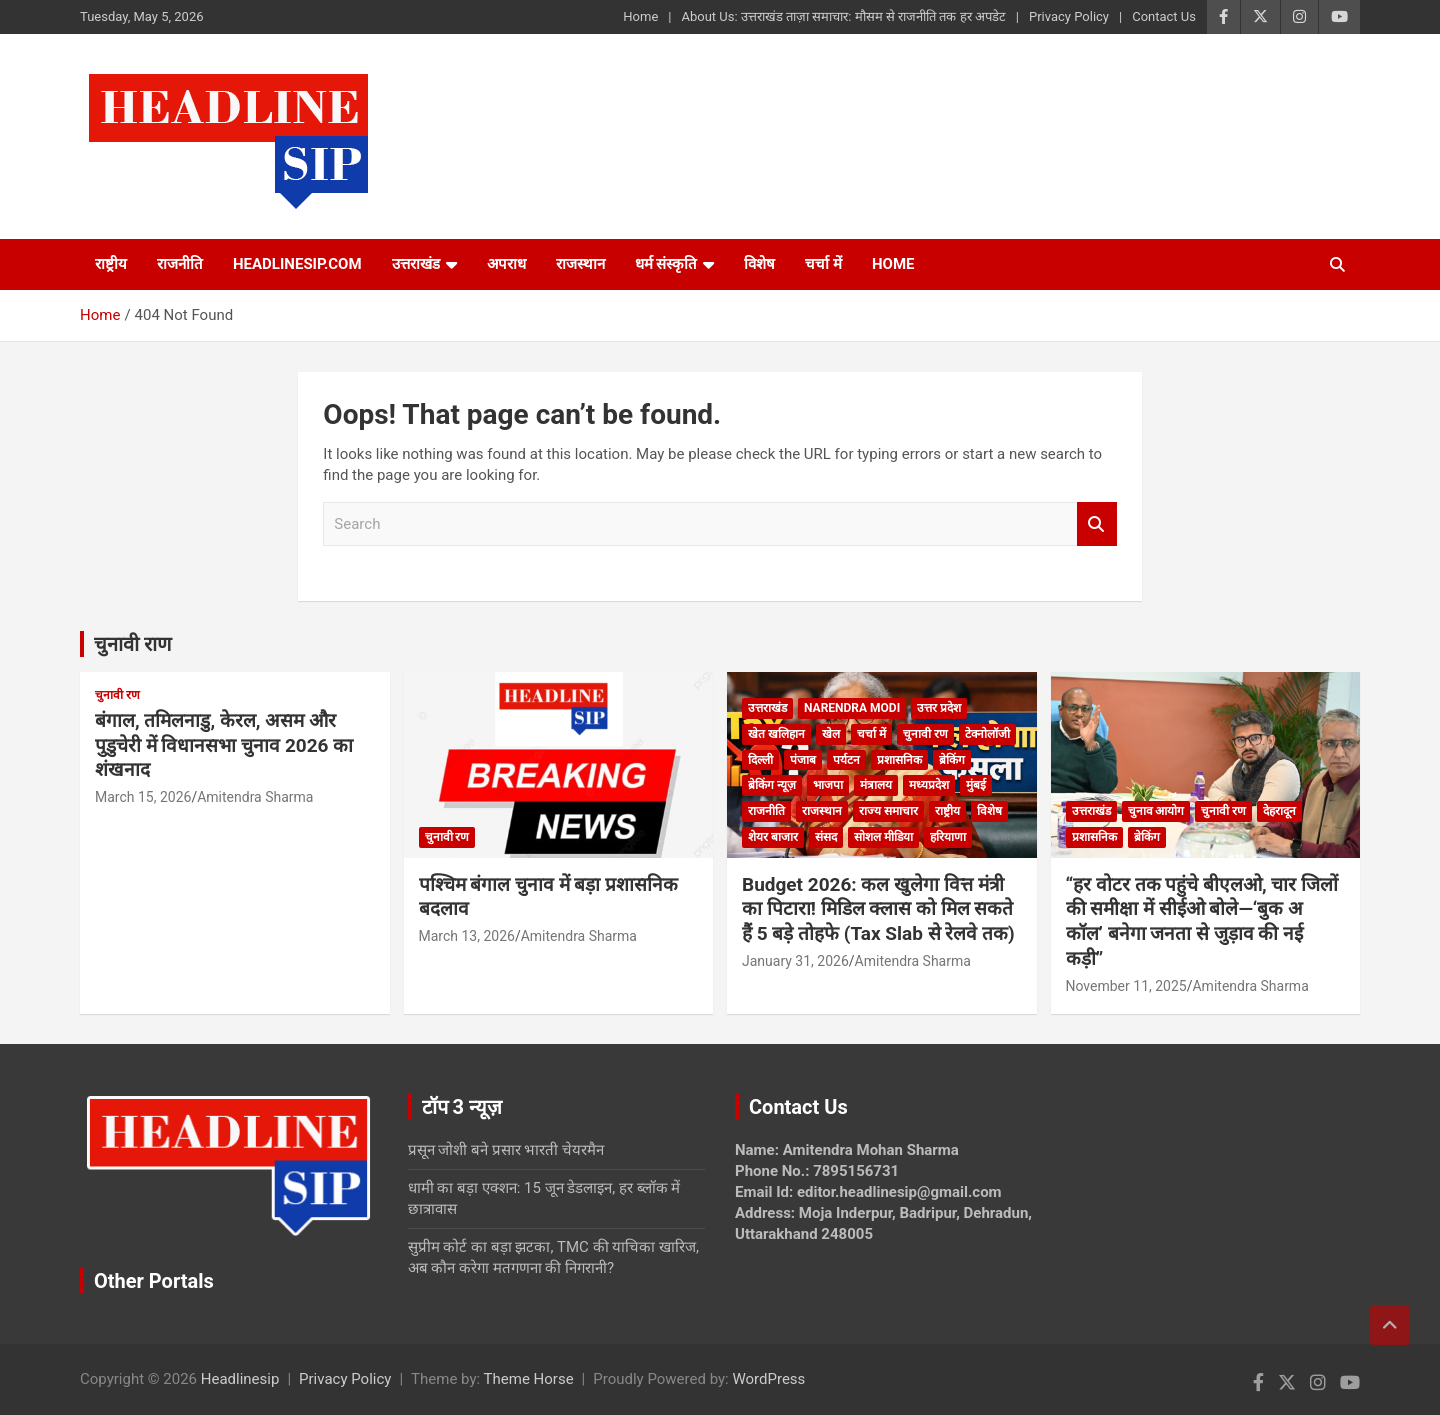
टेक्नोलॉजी (987, 734)
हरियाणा (948, 837)
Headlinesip (240, 1379)
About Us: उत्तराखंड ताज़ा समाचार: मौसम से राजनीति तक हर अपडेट (843, 16)
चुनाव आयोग (1156, 811)
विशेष (759, 264)
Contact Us (1164, 16)
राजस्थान (580, 264)
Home (640, 16)
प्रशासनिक (899, 760)
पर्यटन (846, 760)
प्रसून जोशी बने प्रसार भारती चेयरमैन (506, 1150)
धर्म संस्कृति (666, 264)
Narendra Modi (852, 708)
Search (1097, 524)
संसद (826, 837)
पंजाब (803, 760)
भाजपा (828, 785)
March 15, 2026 (143, 797)
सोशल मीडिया (883, 837)
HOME (893, 264)
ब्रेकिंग (952, 760)
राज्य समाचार (888, 811)
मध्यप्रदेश (929, 785)
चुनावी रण (117, 695)
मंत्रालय (876, 785)
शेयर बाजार (773, 837)
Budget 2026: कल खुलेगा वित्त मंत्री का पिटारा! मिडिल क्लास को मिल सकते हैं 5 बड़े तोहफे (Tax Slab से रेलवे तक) (878, 909)
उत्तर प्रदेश (939, 708)
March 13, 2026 (467, 936)
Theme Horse (529, 1379)
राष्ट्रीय (111, 264)
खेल (831, 734)
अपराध (506, 264)
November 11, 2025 (1126, 986)
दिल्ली (760, 760)
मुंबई (976, 785)
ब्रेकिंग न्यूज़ (772, 785)
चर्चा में (823, 264)
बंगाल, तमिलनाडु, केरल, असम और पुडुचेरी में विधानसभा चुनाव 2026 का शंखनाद (224, 745)
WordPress (768, 1379)
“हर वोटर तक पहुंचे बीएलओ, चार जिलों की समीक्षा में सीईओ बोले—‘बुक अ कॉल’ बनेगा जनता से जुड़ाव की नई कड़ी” (1202, 921)
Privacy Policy (1069, 16)
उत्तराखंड (416, 264)
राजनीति (180, 264)
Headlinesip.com (297, 264)
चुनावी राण (132, 644)
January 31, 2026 (795, 961)
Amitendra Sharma (255, 797)
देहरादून (1279, 811)
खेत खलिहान (776, 734)
